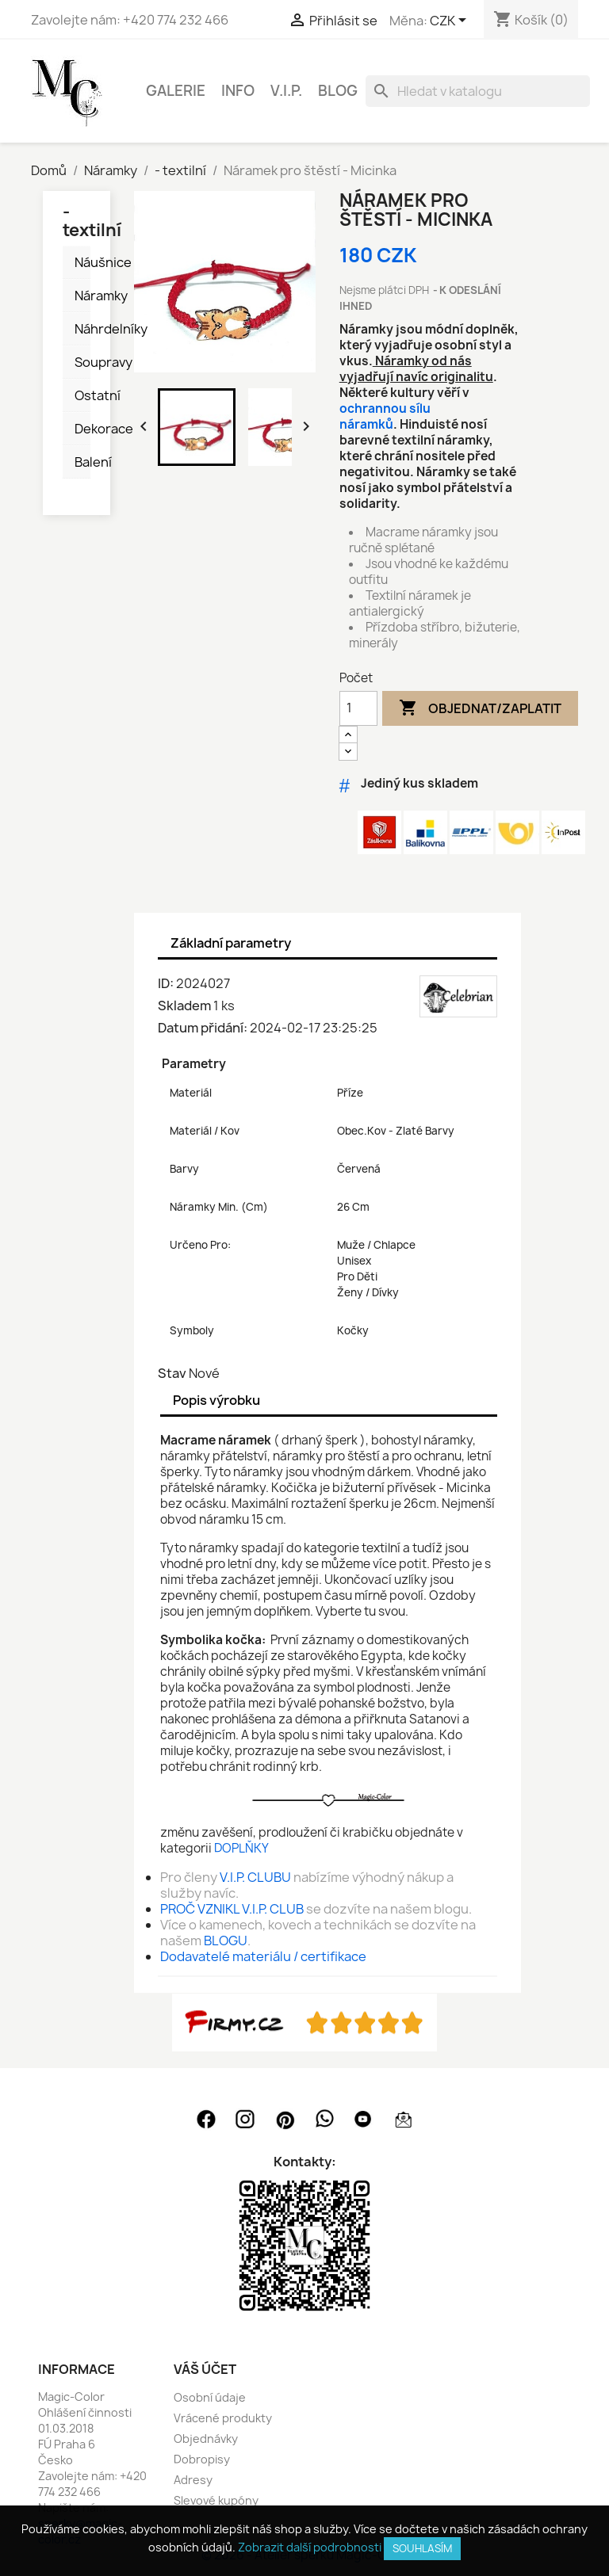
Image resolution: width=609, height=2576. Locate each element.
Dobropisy (202, 2459)
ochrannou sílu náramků (385, 416)
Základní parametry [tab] (230, 943)
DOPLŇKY (241, 1848)
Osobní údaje (210, 2397)
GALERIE (175, 91)
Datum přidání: (202, 1028)
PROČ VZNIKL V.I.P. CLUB (232, 1909)
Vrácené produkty (223, 2417)
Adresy (193, 2479)
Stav (172, 1373)
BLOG (338, 91)
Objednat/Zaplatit (480, 708)
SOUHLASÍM (422, 2548)
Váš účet (205, 2369)
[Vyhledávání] (478, 91)
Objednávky (206, 2438)
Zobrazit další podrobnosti (309, 2547)
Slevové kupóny (216, 2500)
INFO (238, 91)
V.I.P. (286, 91)
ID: (166, 983)
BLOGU (225, 1940)
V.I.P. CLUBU (255, 1877)
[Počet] (358, 708)
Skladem (184, 1005)
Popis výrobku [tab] (216, 1400)
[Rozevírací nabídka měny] (451, 21)
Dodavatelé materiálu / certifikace (263, 1956)
